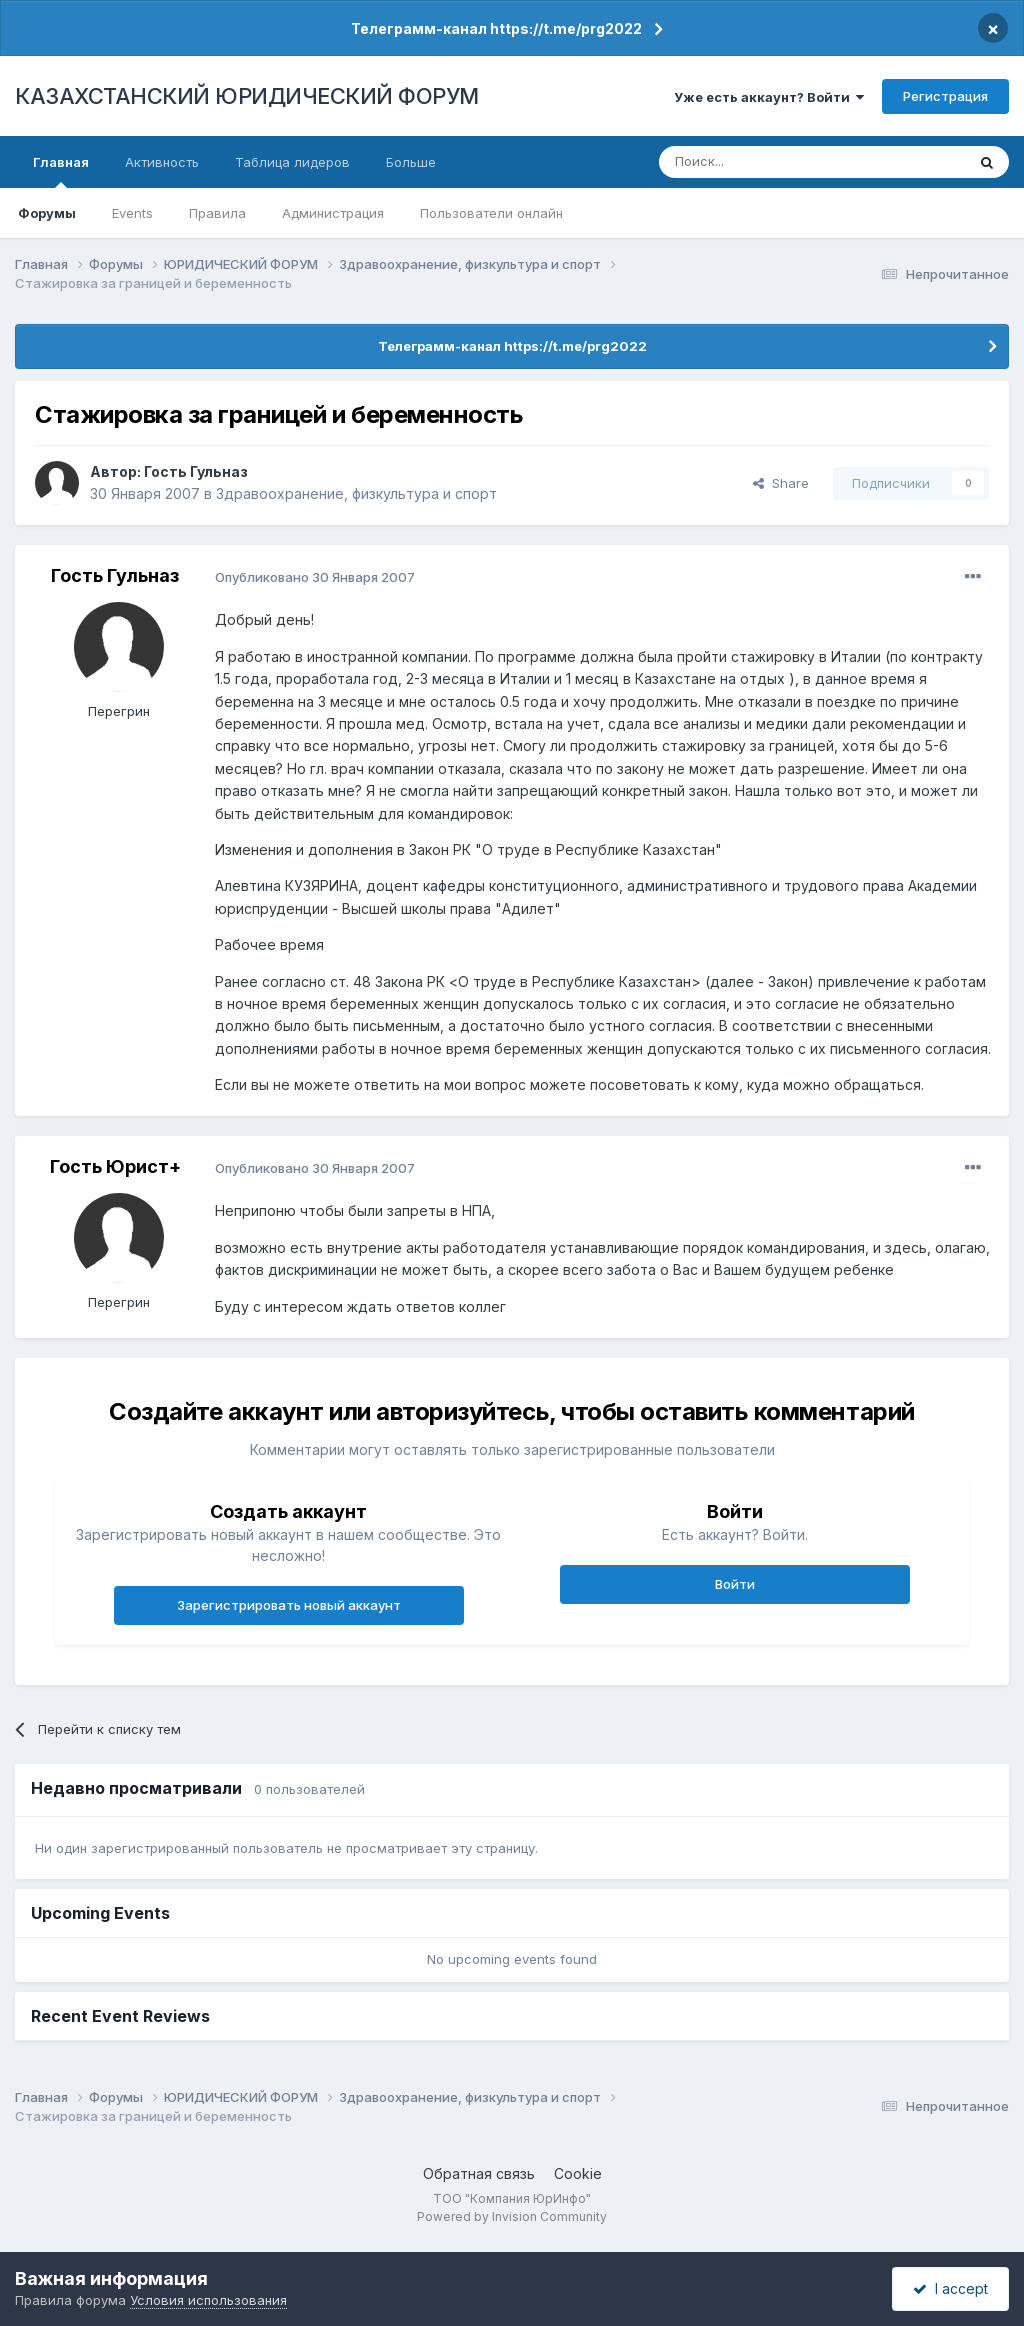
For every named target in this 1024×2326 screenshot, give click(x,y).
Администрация (333, 213)
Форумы (47, 213)
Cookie (578, 2173)
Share (781, 483)
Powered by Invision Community (512, 2216)
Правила (217, 213)
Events (132, 213)
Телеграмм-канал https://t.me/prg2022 (496, 28)
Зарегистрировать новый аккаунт (289, 1605)
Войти (735, 1584)
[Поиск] (757, 162)
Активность (162, 162)
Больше (411, 162)
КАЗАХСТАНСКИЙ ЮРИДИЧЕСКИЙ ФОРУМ (247, 96)
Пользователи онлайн (491, 213)
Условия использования (208, 2300)
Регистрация (945, 96)
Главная (61, 171)
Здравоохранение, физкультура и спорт (356, 493)
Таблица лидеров (292, 162)
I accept (950, 2288)
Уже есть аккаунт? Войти (769, 97)
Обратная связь (479, 2173)
